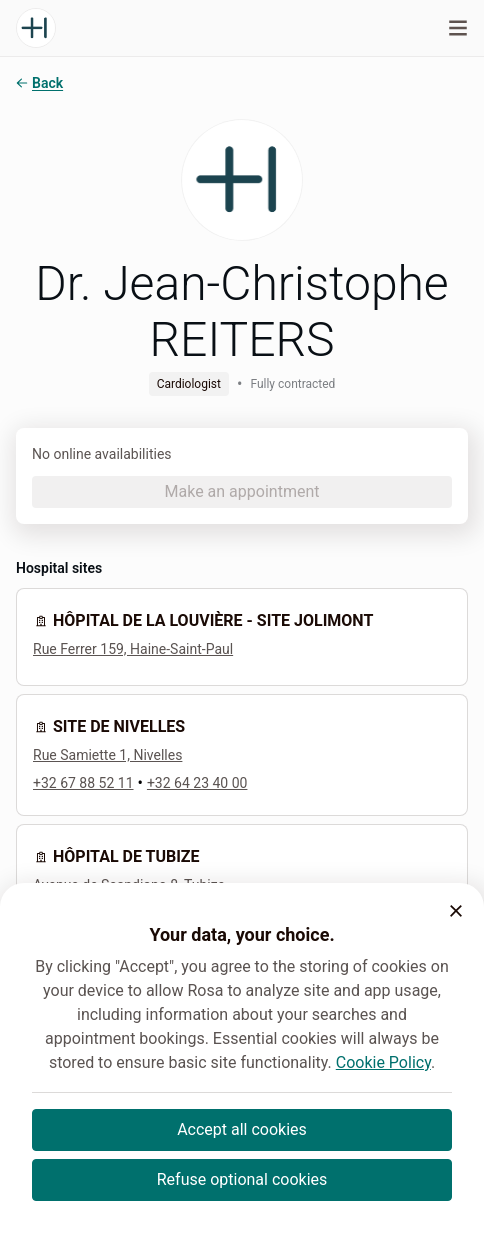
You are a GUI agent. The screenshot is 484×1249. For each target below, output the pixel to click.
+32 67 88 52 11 (83, 783)
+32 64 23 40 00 (197, 783)
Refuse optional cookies (242, 1179)
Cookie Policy (383, 1062)
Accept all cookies (242, 1129)
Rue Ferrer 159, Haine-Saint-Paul (133, 649)
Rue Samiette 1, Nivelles (107, 755)
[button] (456, 911)
